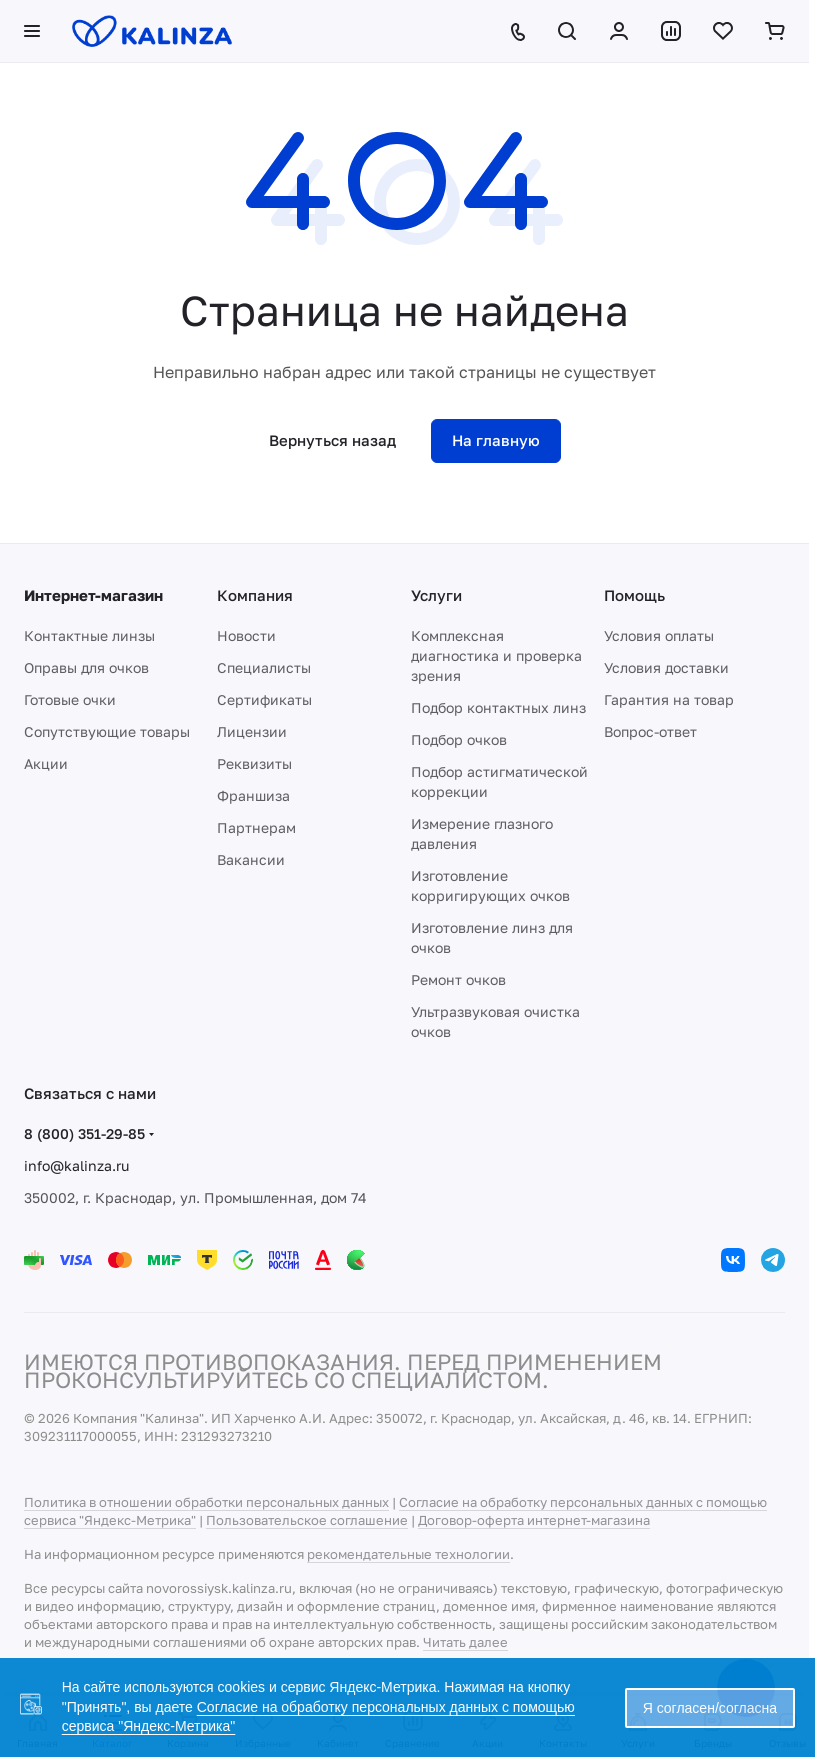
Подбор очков (459, 739)
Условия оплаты (659, 635)
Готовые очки (70, 699)
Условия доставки (666, 667)
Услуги (436, 595)
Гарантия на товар (669, 699)
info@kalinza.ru (76, 1165)
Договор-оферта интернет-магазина (534, 1520)
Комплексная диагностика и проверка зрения (496, 655)
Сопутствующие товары (107, 731)
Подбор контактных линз (498, 707)
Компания (255, 595)
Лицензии (252, 731)
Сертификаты (264, 699)
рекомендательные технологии (408, 1554)
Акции (46, 763)
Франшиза (253, 795)
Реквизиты (254, 763)
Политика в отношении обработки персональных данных (206, 1502)
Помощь (634, 595)
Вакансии (251, 859)
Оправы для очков (86, 667)
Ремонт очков (458, 979)
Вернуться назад (332, 440)
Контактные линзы (89, 635)
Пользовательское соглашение (307, 1520)
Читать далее (465, 1642)
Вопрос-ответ (650, 731)
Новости (246, 635)
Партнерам (256, 827)
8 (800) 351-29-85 (84, 1133)
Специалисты (264, 667)
